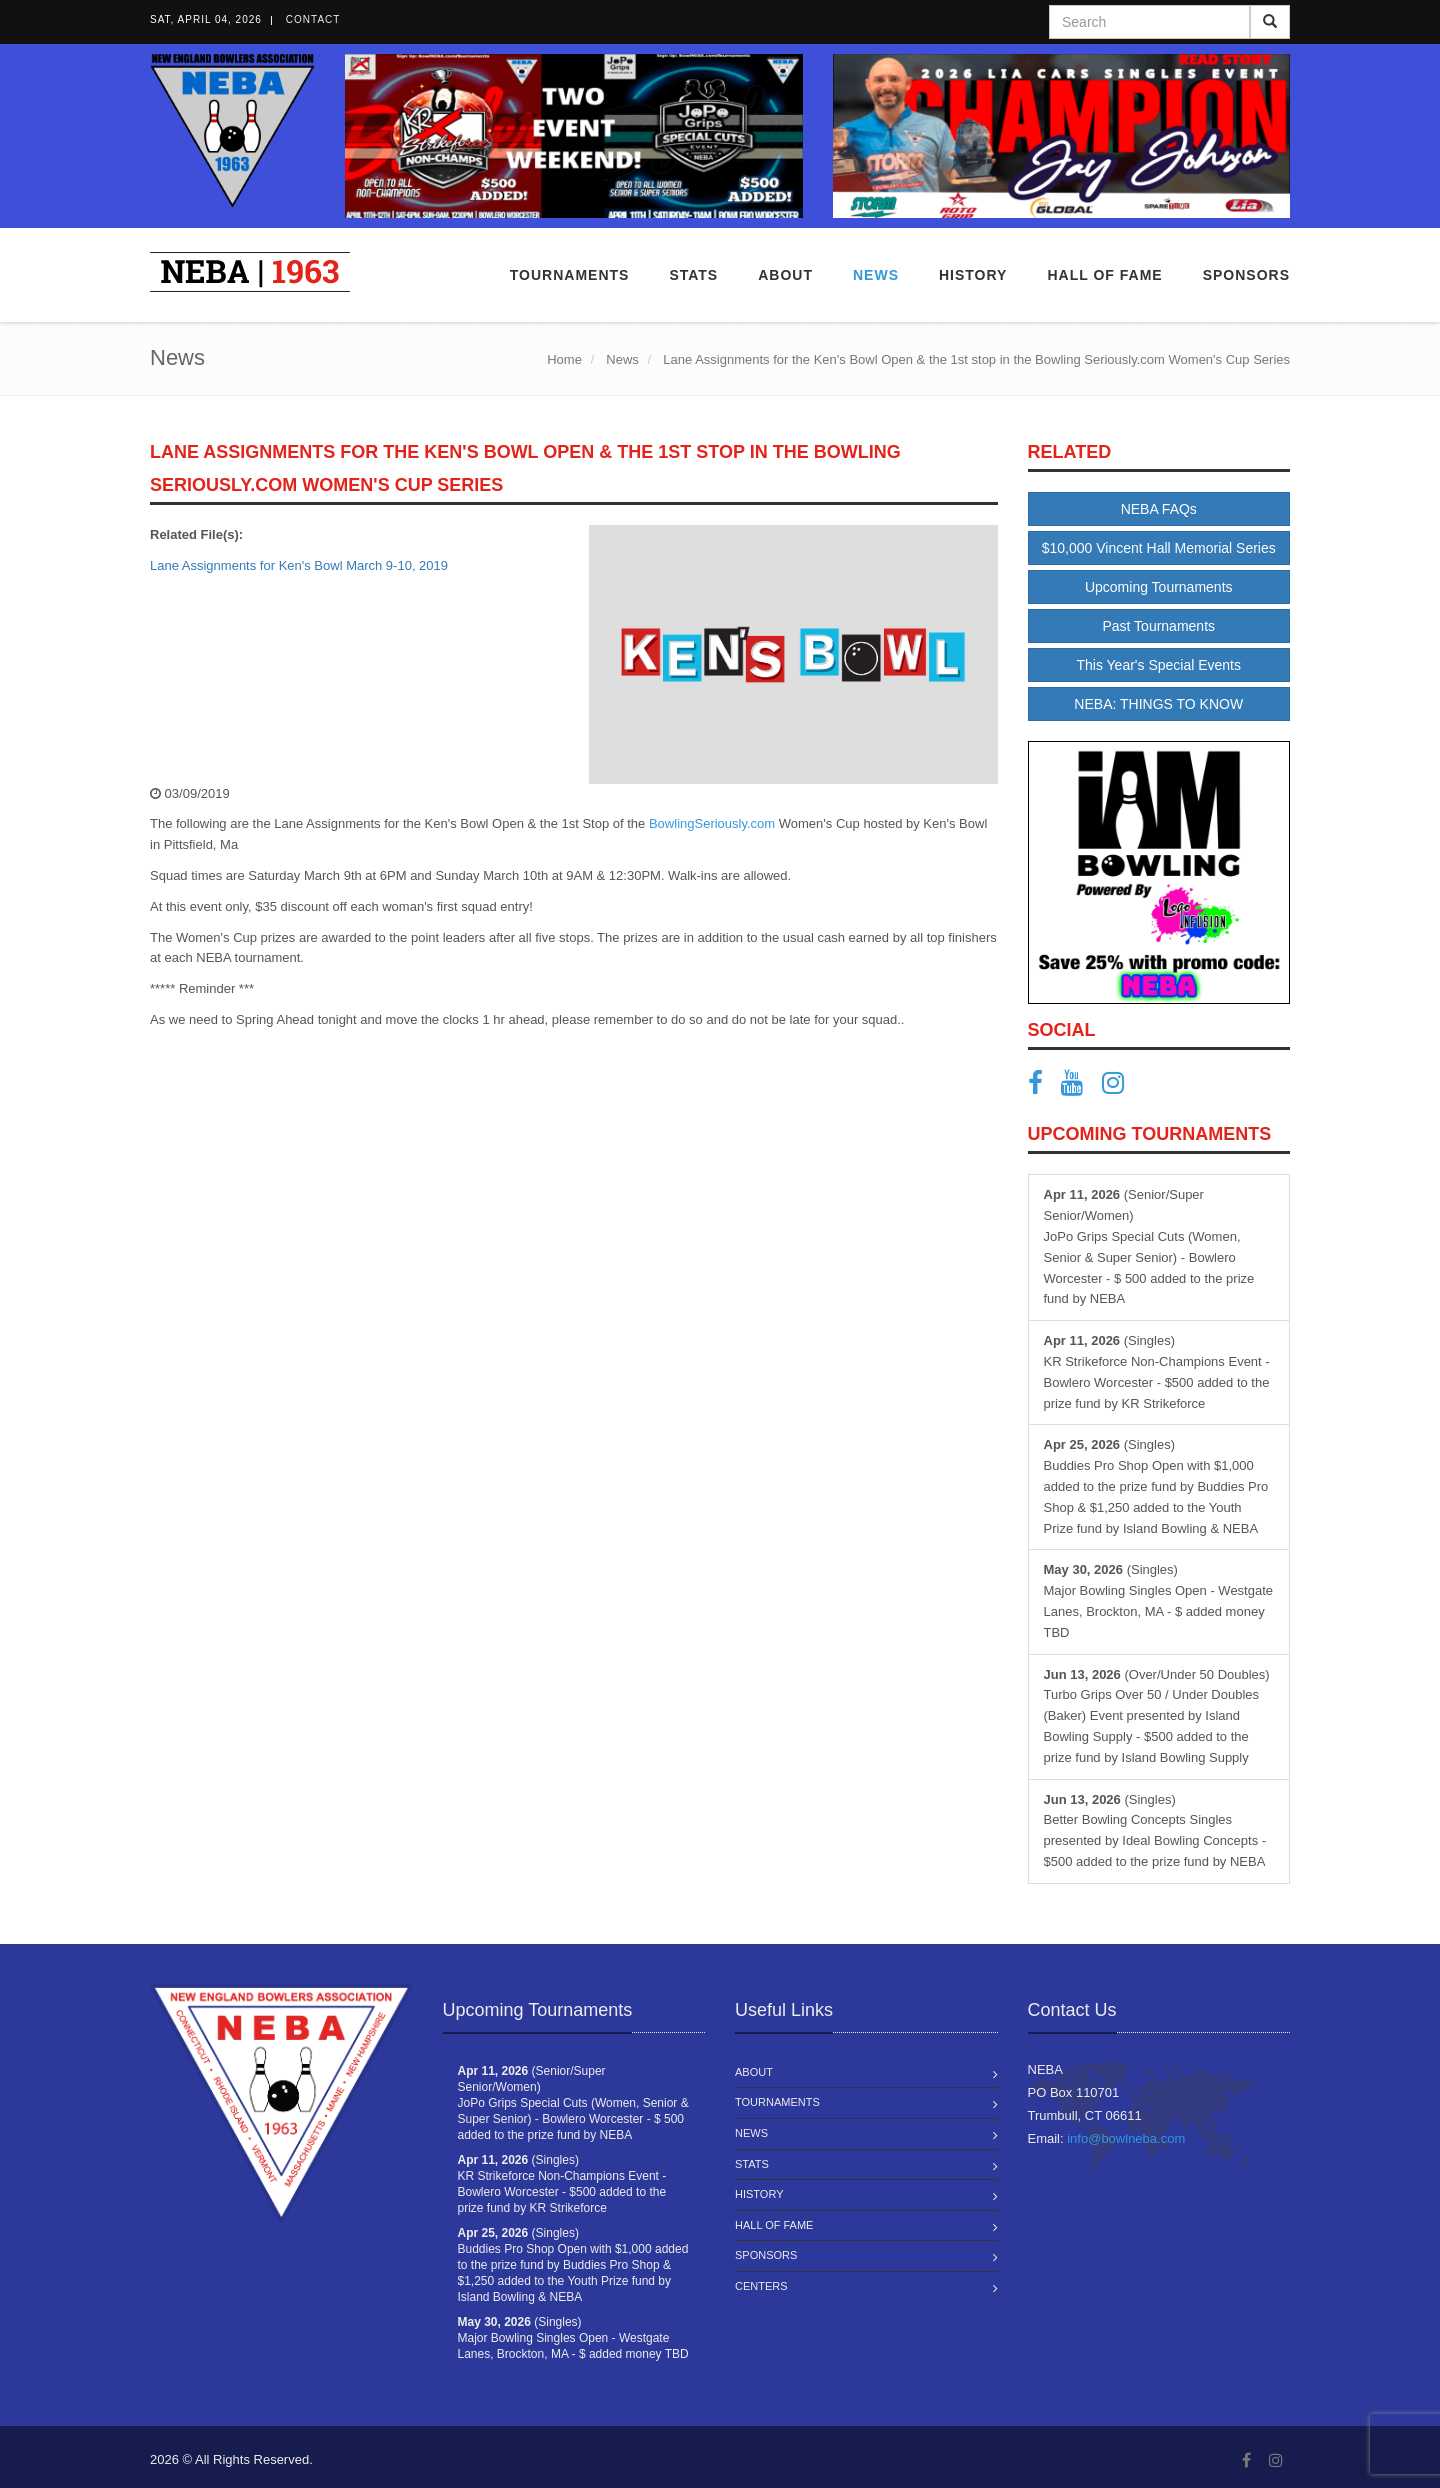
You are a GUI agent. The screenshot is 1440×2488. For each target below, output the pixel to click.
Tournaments (570, 275)
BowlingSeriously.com (712, 823)
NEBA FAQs (1159, 509)
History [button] (973, 275)
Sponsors (1246, 275)
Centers (761, 2286)
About (785, 275)
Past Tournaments (1158, 626)
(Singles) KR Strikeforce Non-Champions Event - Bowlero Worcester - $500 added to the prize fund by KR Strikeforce (1157, 1371)
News (876, 275)
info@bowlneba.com (1126, 2138)
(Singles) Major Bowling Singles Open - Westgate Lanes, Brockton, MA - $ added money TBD (1159, 1600)
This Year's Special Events (1158, 665)
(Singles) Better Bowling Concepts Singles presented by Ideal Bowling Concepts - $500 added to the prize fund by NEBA (1155, 1830)
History (759, 2194)
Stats (693, 275)
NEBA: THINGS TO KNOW (1158, 704)
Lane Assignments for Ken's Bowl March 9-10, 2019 (299, 565)
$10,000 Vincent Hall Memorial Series (1159, 548)
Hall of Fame (1104, 275)
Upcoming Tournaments (1159, 587)
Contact (313, 19)
